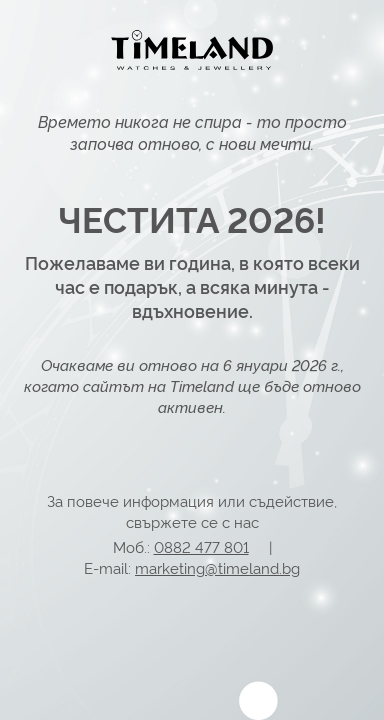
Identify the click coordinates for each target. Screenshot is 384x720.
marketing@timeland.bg (217, 567)
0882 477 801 (201, 546)
